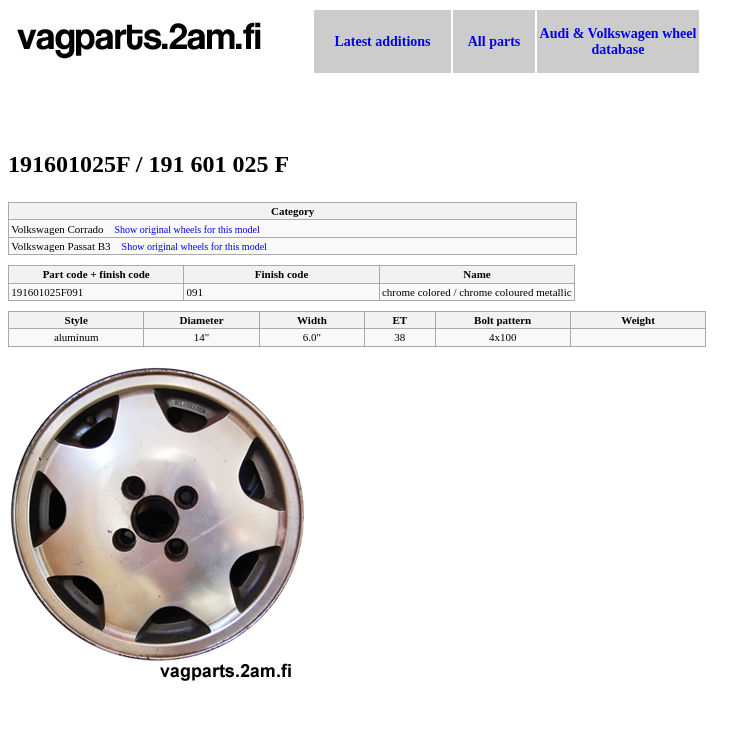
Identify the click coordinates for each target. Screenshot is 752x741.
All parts (494, 41)
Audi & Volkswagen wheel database (618, 41)
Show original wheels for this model (187, 229)
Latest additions (382, 41)
